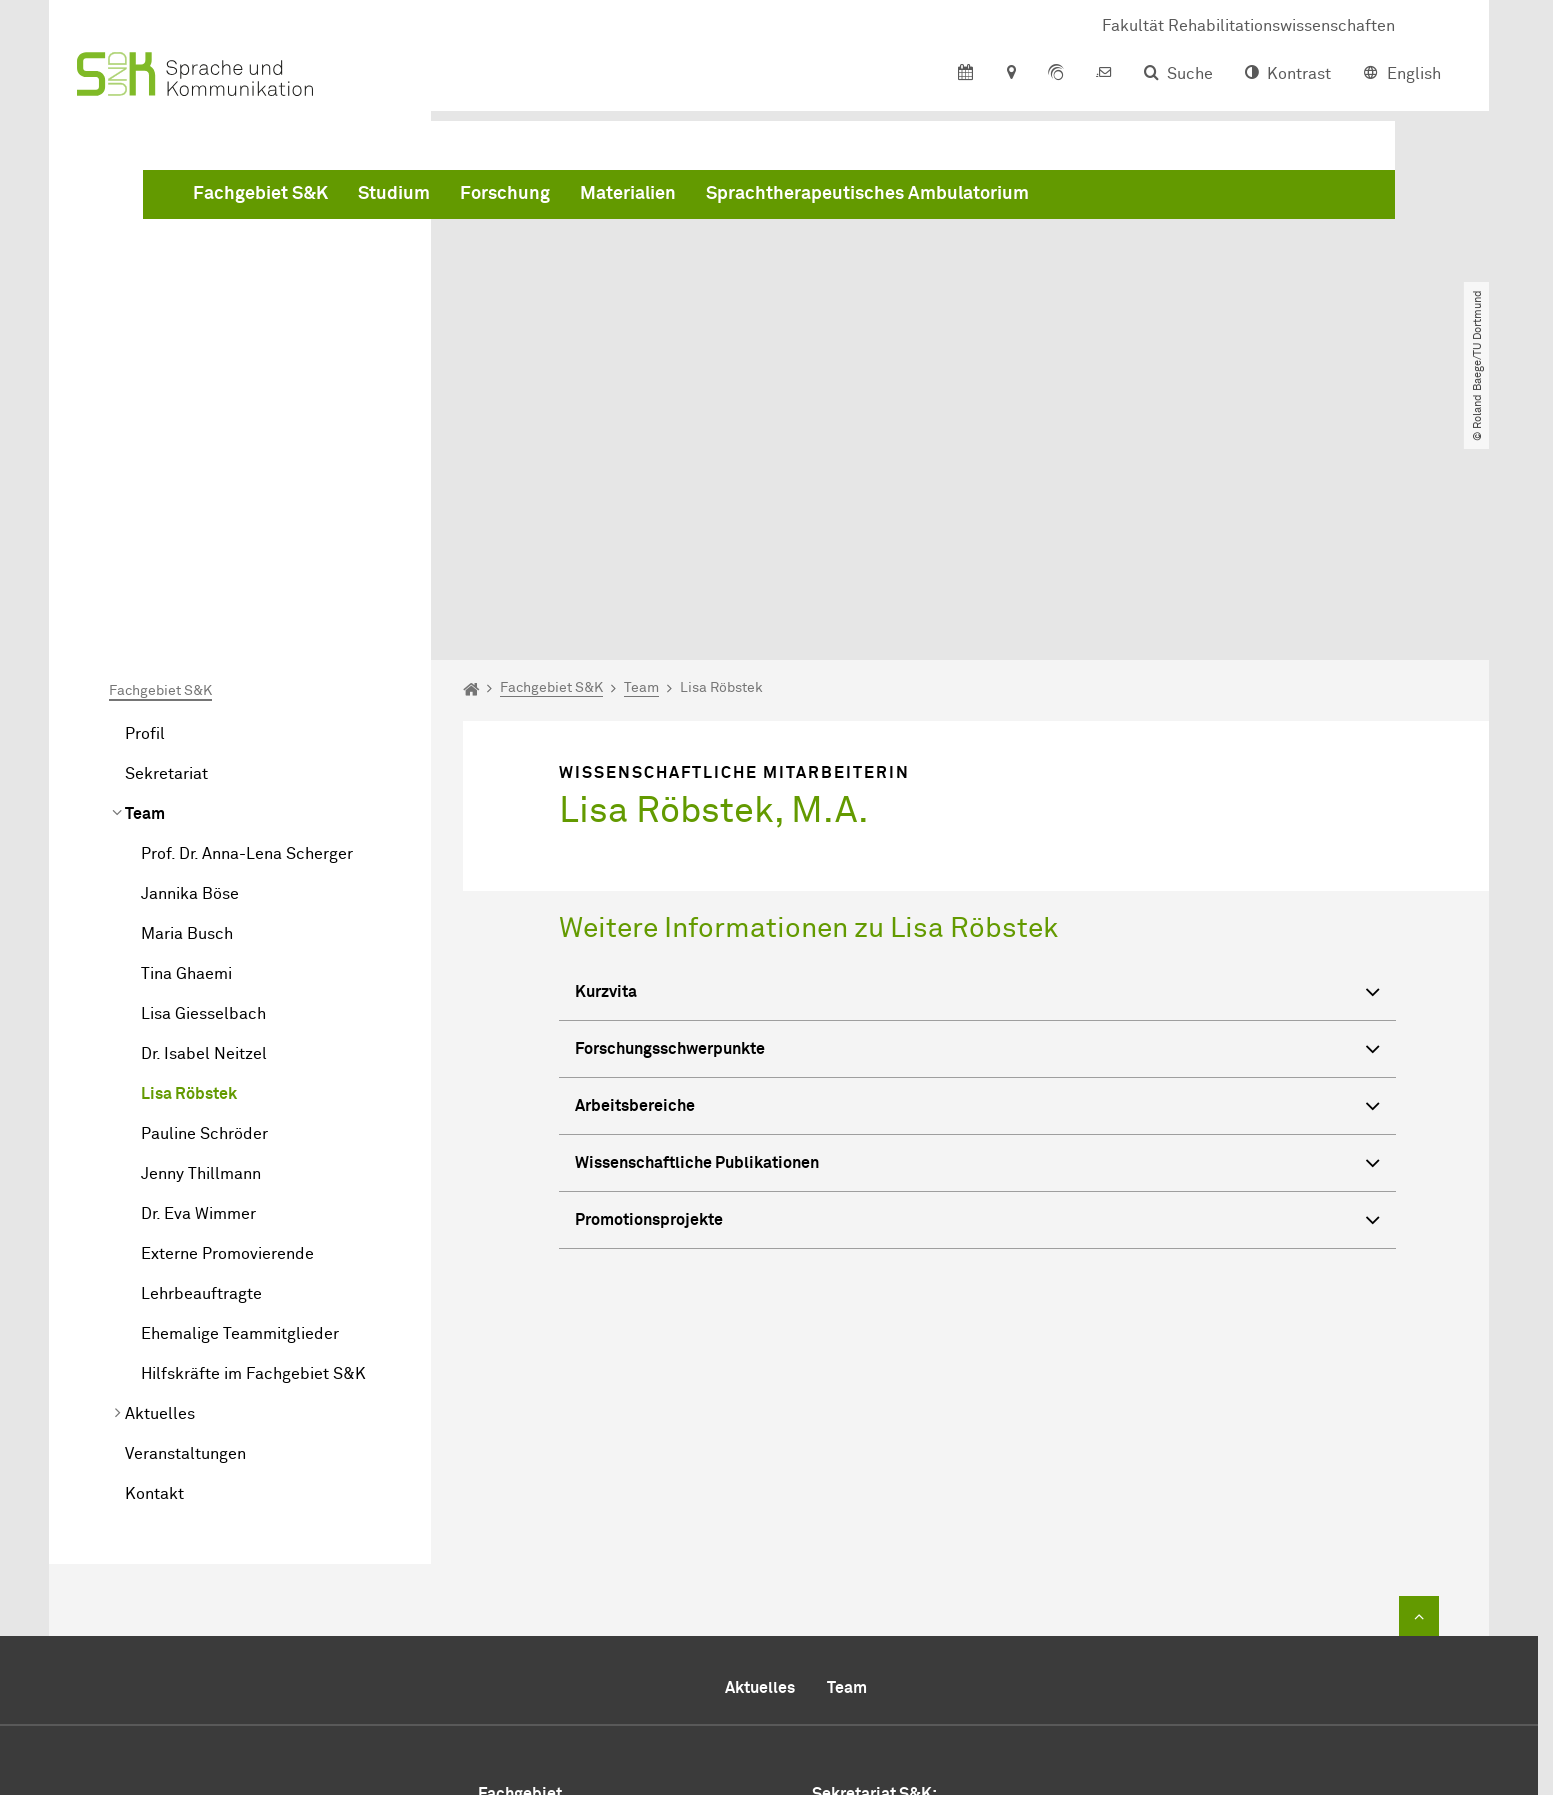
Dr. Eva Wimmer (198, 985)
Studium (698, 200)
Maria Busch (187, 705)
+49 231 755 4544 (940, 1595)
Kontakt (154, 1265)
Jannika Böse (190, 665)
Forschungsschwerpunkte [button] (977, 821)
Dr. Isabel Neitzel (204, 825)
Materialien (932, 200)
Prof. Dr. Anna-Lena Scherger (247, 625)
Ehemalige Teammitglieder (240, 1105)
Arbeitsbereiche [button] (977, 878)
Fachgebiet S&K (564, 200)
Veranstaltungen (185, 1225)
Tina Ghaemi (186, 745)
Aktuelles (160, 1185)
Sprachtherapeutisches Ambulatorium (1171, 200)
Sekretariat (166, 545)
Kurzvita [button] (977, 764)
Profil (145, 505)
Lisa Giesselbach (203, 785)
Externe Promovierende (227, 1025)
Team (145, 585)
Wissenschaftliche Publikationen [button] (977, 935)
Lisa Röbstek (189, 865)
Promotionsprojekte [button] (977, 992)
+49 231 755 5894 (911, 1619)
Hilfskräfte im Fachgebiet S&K (253, 1145)
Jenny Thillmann (201, 945)
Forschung (809, 200)
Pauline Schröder (204, 905)
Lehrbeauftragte (201, 1065)
